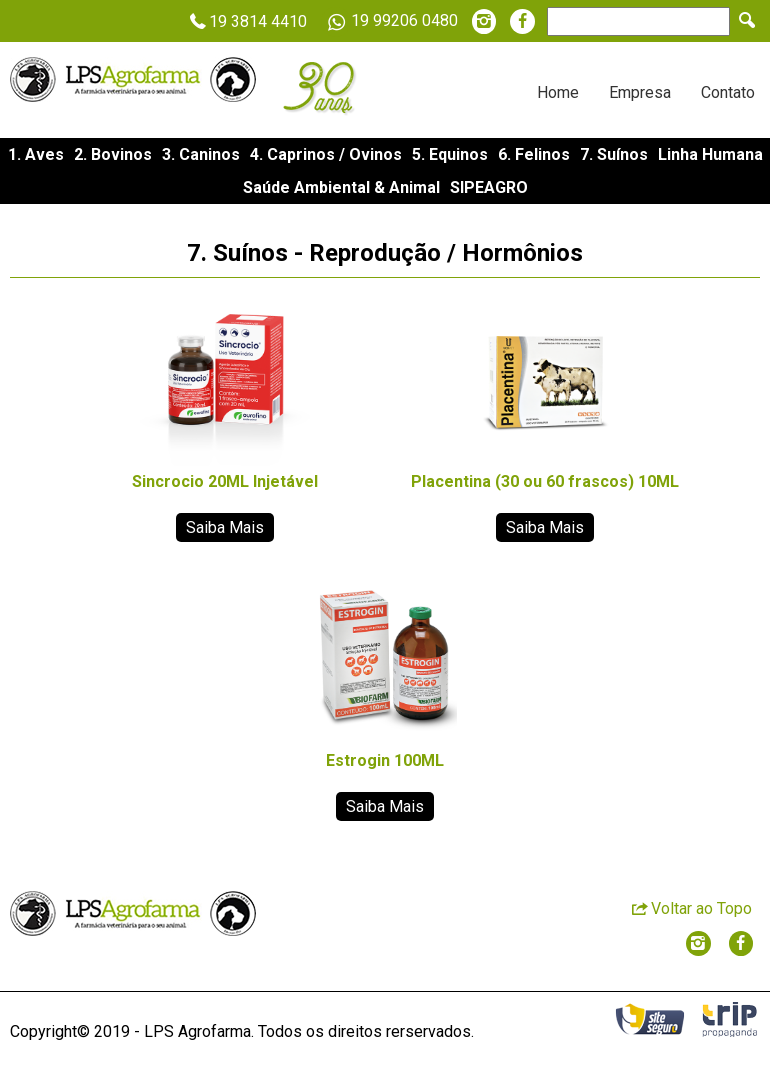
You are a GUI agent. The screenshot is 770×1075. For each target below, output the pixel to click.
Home (558, 92)
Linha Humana (710, 154)
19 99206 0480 (389, 22)
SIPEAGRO (489, 187)
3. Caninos (201, 154)
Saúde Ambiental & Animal (341, 187)
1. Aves (36, 154)
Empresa (640, 92)
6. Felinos (534, 154)
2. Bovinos (113, 154)
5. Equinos (450, 154)
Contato (728, 92)
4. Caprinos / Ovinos (326, 154)
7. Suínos (614, 154)
